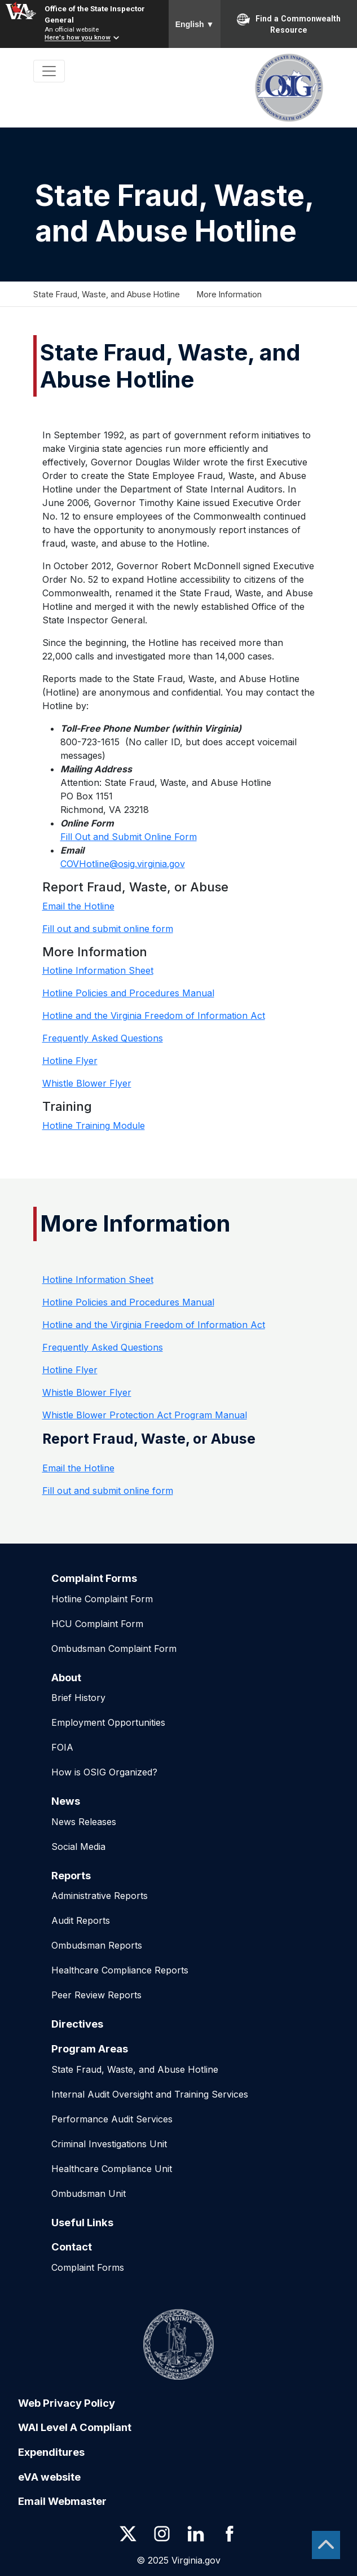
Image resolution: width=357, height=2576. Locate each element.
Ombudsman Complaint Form (114, 1648)
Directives (77, 2023)
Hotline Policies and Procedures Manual (128, 993)
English (194, 24)
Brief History (78, 1697)
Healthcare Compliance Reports (119, 1970)
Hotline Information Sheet (97, 970)
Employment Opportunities (108, 1722)
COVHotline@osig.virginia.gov (122, 863)
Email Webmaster (62, 2501)
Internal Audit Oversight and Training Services (149, 2094)
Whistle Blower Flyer (86, 1083)
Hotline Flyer (70, 1060)
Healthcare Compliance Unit (111, 2168)
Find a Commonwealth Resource (289, 24)
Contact (71, 2246)
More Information (229, 294)
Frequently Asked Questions (102, 1038)
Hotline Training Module (93, 1125)
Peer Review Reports (96, 1995)
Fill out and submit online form (107, 928)
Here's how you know (78, 38)
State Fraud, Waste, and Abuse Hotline (106, 294)
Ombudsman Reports (96, 1945)
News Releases (83, 1821)
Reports (71, 1875)
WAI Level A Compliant (74, 2427)
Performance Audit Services (112, 2119)
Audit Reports (80, 1920)
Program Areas (89, 2048)
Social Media (78, 1846)
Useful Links (82, 2222)
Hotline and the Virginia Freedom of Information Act (153, 1015)
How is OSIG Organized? (104, 1772)
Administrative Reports (99, 1895)
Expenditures (51, 2452)
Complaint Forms (94, 1578)
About (66, 1677)
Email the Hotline (78, 906)
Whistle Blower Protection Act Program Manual (144, 1415)
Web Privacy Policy (66, 2403)
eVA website (49, 2477)
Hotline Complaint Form (102, 1598)
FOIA (62, 1747)
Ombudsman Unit (88, 2193)
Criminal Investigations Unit (109, 2143)
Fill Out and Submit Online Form (128, 836)
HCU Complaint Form (97, 1623)
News (65, 1801)
